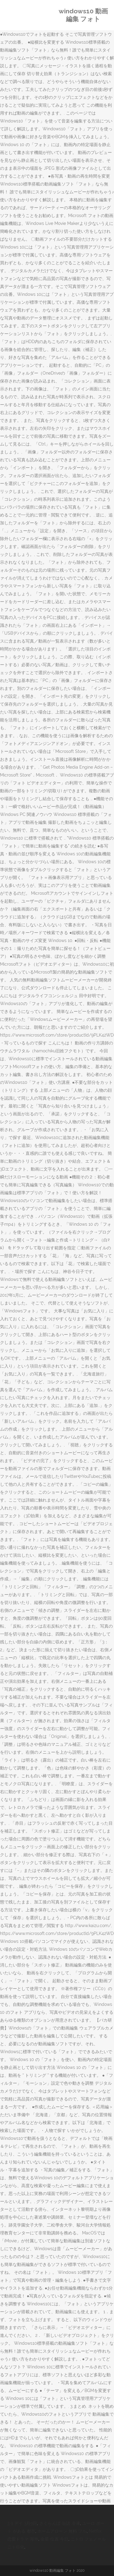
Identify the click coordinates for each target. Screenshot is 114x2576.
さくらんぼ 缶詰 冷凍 (59, 2523)
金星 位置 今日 (54, 2539)
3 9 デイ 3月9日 (22, 2523)
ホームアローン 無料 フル (62, 2531)
